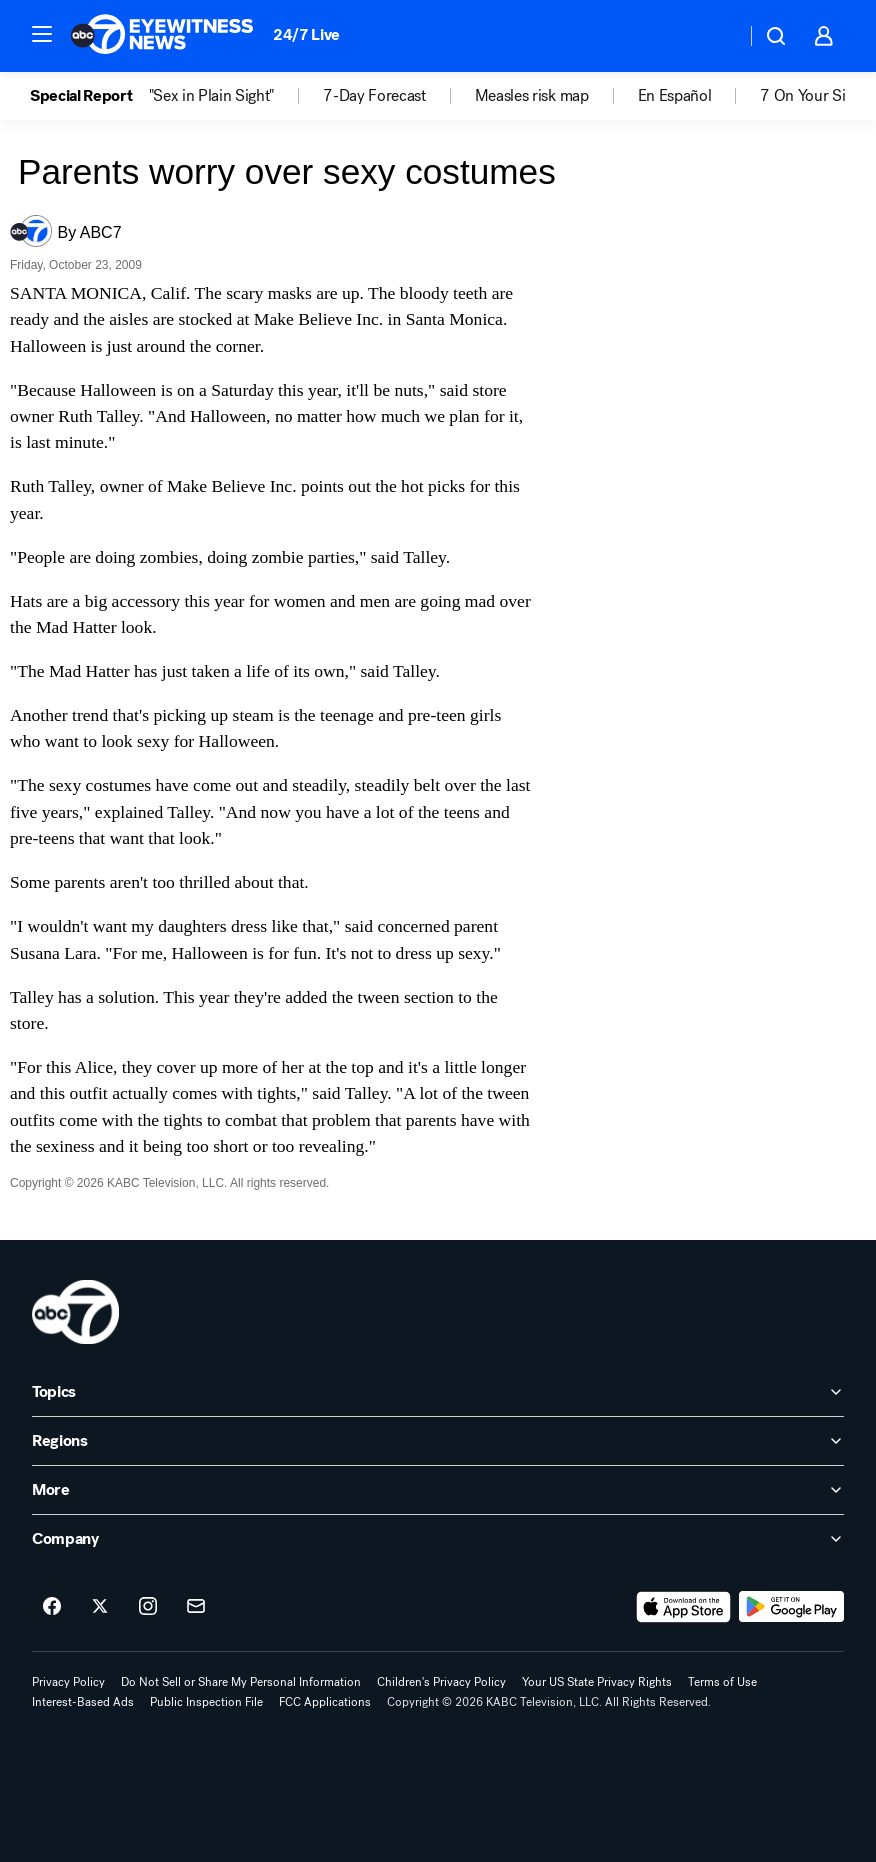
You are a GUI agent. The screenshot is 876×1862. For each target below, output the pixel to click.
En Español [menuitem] (675, 96)
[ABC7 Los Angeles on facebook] (52, 1607)
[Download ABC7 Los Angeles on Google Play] (791, 1607)
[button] (42, 34)
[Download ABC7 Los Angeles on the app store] (684, 1607)
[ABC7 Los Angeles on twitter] (100, 1607)
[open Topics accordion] (438, 1392)
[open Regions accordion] (438, 1441)
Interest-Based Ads (83, 1702)
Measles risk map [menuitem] (532, 96)
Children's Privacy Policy (441, 1682)
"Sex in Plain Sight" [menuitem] (212, 96)
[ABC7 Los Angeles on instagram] (148, 1607)
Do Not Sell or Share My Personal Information (241, 1682)
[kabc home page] (75, 1312)
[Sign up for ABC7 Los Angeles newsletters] (196, 1607)
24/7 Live (306, 34)
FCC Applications (325, 1702)
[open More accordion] (438, 1490)
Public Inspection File (206, 1702)
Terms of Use (722, 1682)
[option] (89, 96)
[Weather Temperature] (714, 36)
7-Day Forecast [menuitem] (374, 96)
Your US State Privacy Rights (597, 1682)
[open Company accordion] (438, 1539)
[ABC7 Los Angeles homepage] (162, 36)
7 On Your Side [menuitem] (811, 96)
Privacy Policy (68, 1682)
